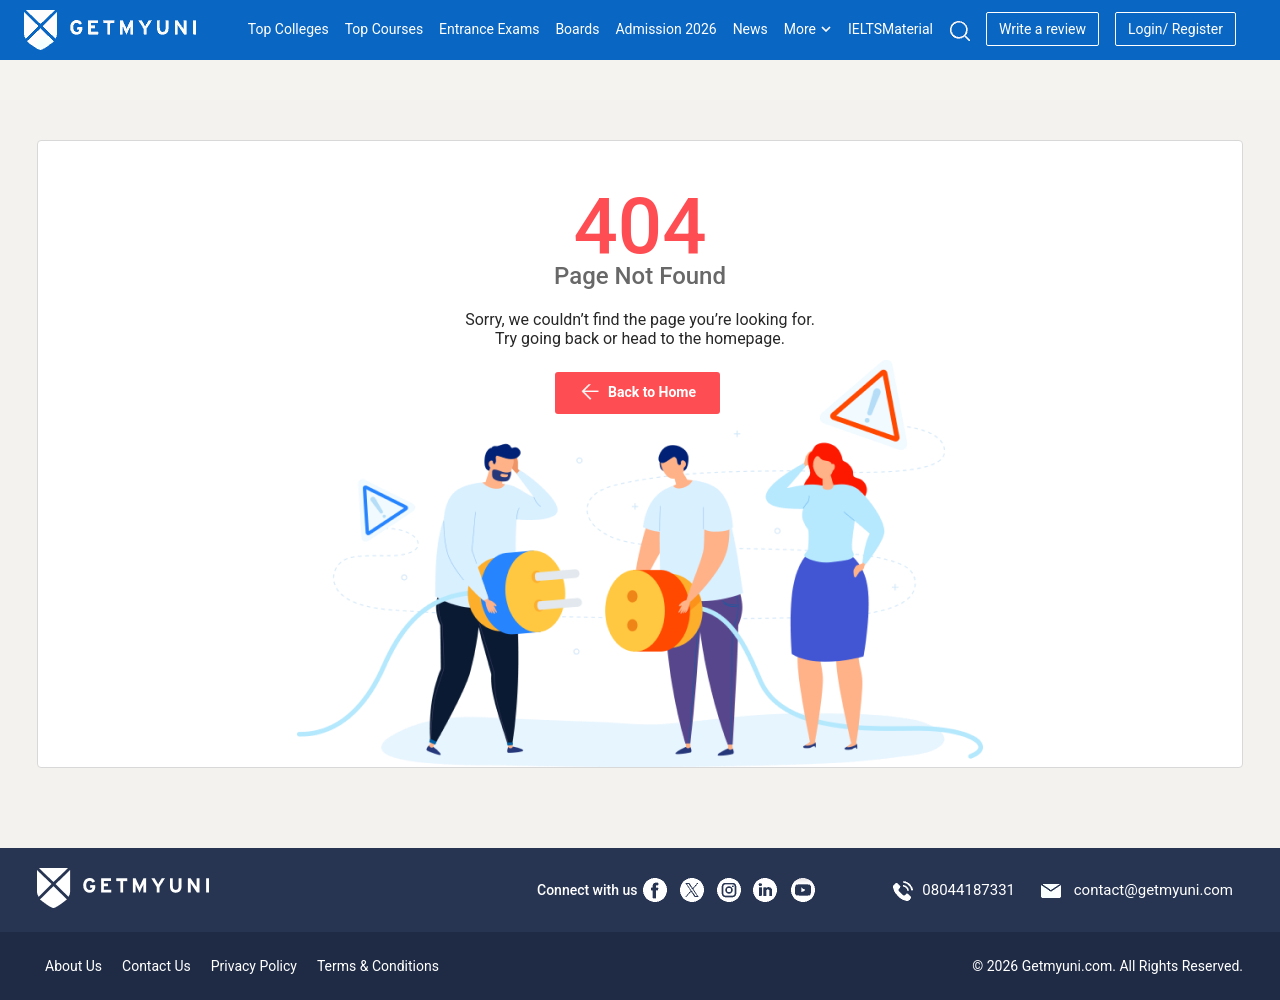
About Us (73, 966)
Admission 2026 (665, 29)
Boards (577, 29)
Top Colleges (288, 29)
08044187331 (968, 890)
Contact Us (156, 966)
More (808, 29)
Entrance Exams (489, 29)
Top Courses (384, 29)
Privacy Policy (254, 966)
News (750, 29)
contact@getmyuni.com (1153, 890)
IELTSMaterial (890, 29)
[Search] (959, 30)
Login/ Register (1175, 29)
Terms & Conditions (378, 966)
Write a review (1042, 29)
